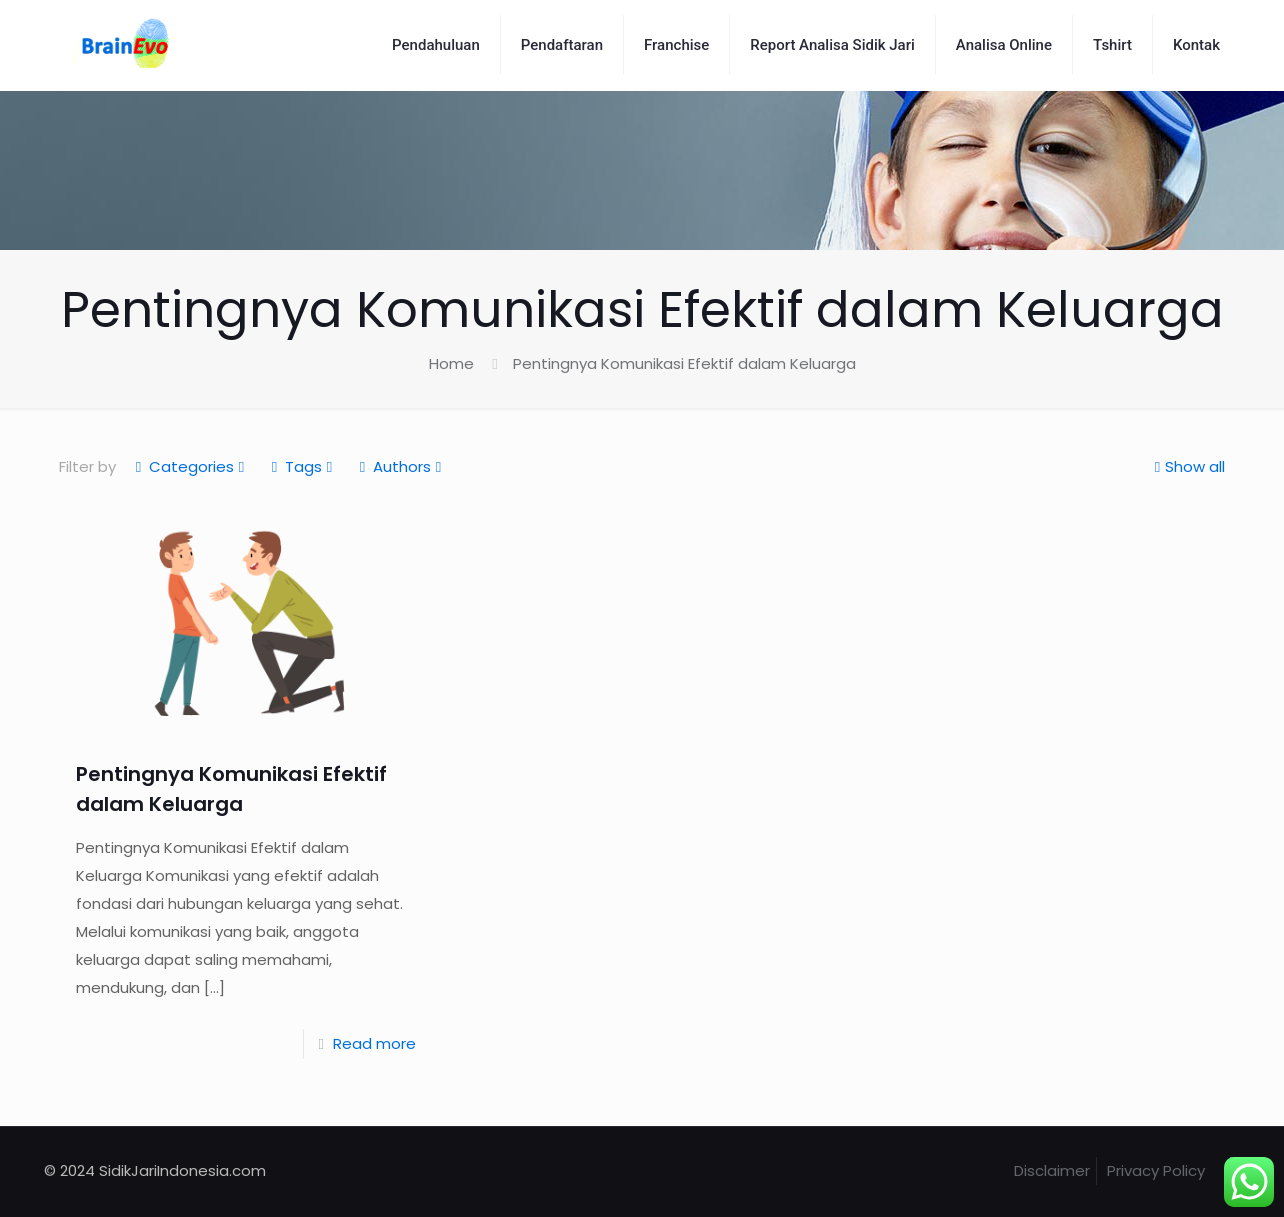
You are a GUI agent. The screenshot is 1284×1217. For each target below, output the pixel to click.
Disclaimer (1052, 1170)
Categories (190, 466)
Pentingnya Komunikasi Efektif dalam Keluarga (684, 363)
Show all (1187, 466)
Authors (400, 466)
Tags (302, 466)
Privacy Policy (1156, 1170)
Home (451, 363)
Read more (374, 1043)
